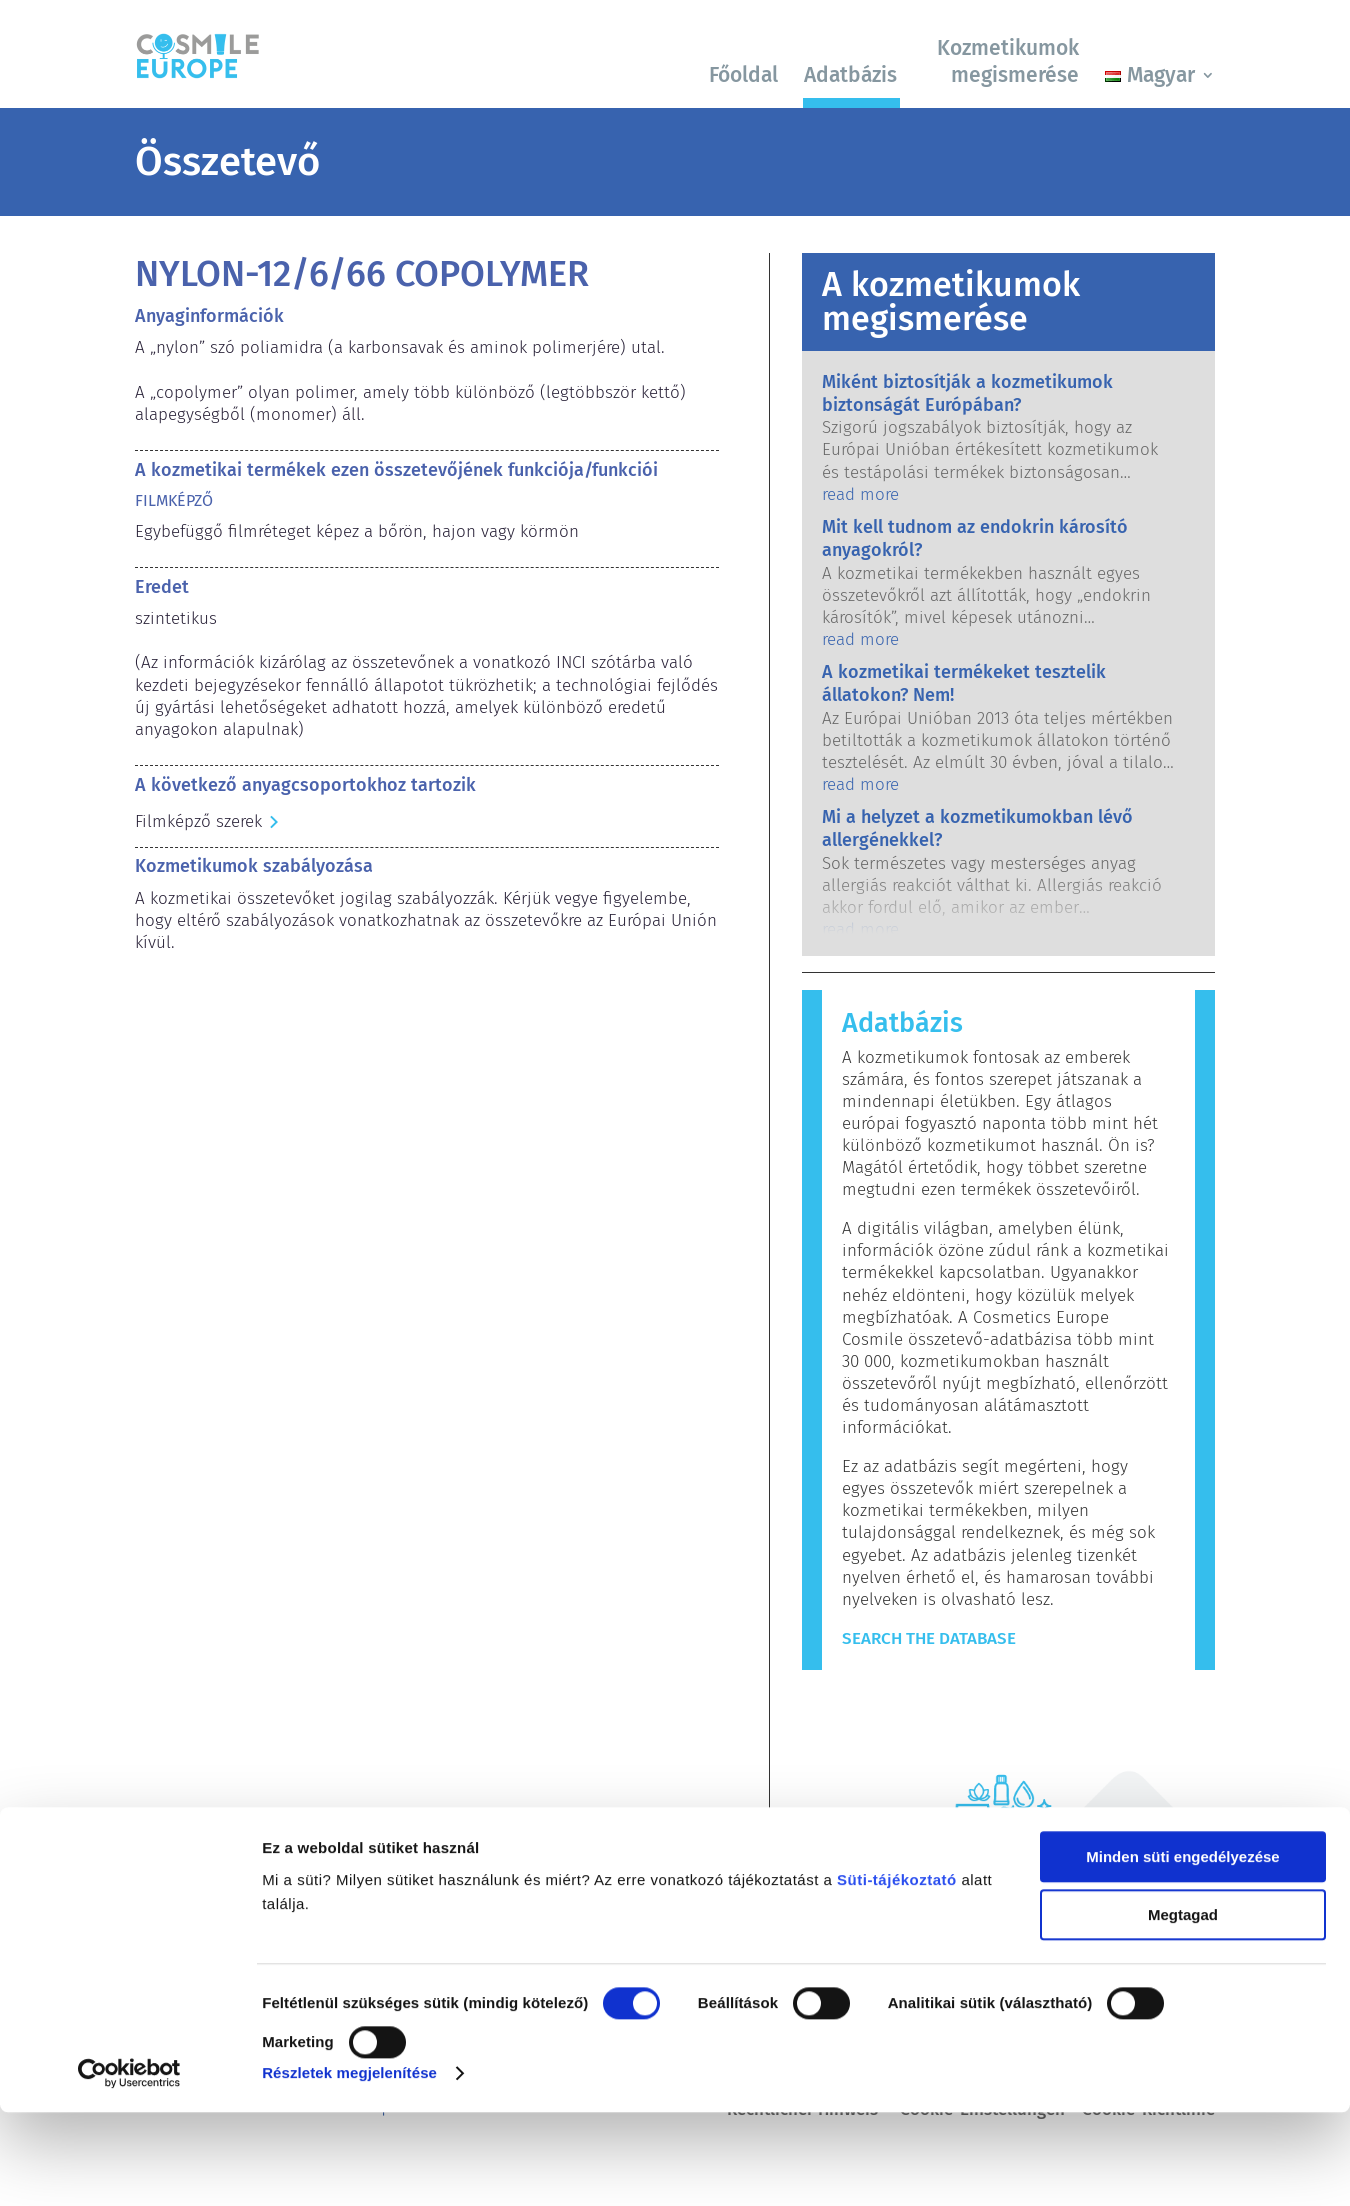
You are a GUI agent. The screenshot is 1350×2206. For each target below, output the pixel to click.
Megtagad (1183, 2008)
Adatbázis (850, 75)
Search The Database (929, 1638)
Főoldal (743, 75)
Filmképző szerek (198, 821)
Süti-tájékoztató (897, 1973)
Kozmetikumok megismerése (1008, 61)
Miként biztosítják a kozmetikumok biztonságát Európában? (967, 393)
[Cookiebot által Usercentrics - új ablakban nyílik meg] (129, 2167)
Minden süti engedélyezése (1182, 1950)
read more (860, 494)
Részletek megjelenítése (349, 2166)
